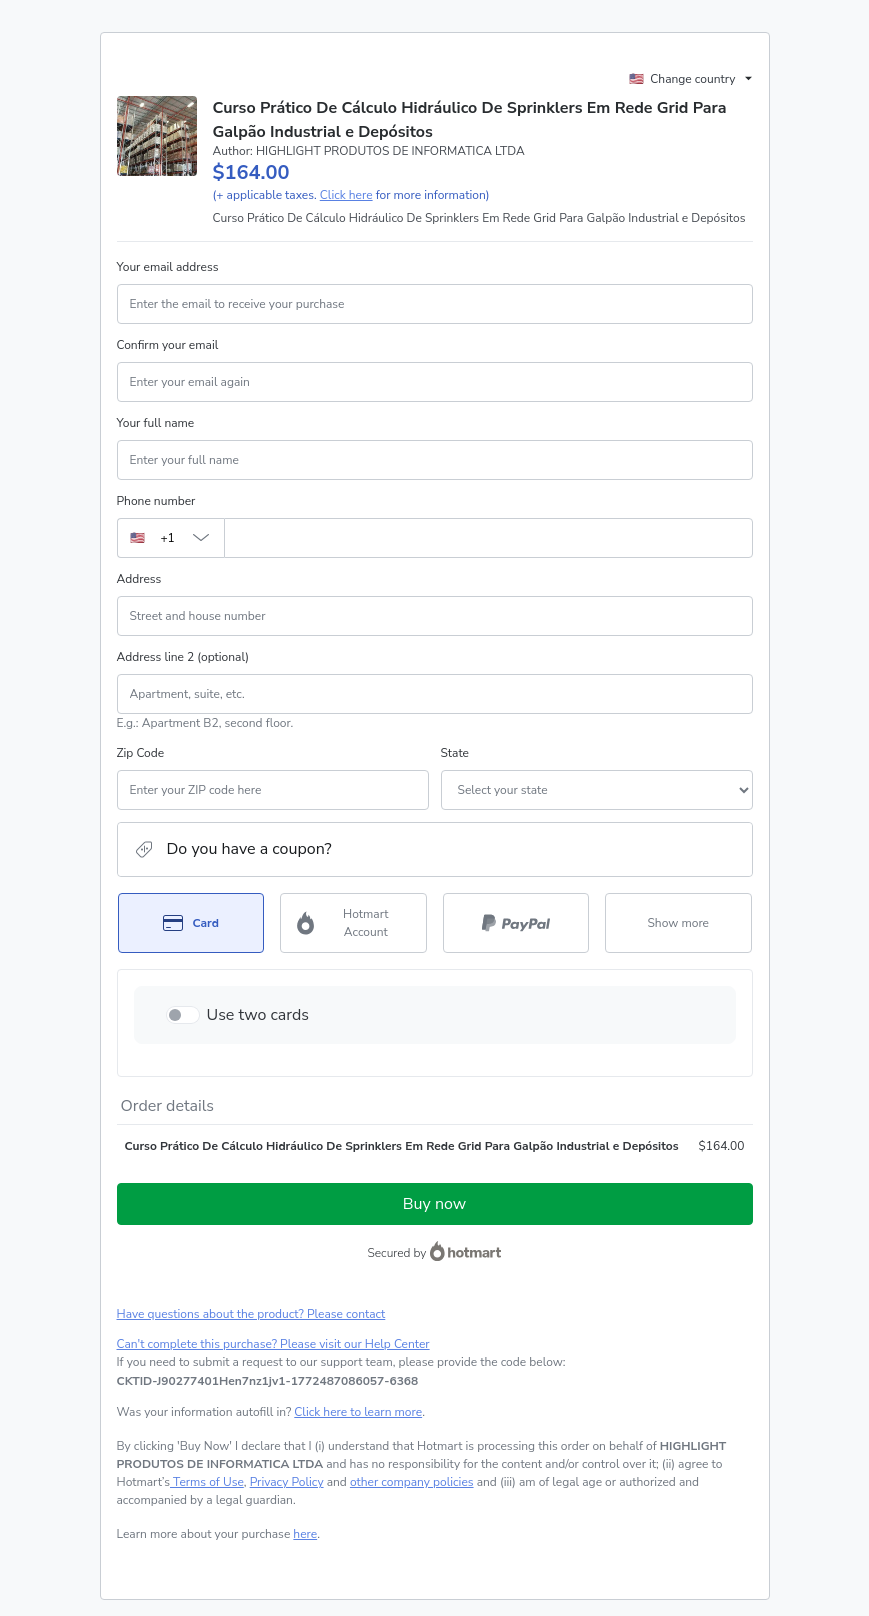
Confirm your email (168, 345)
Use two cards (258, 1015)
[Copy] (268, 1381)
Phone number (156, 501)
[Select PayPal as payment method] (516, 923)
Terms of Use (207, 1482)
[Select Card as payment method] (191, 923)
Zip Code (141, 753)
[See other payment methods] (678, 923)
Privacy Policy (287, 1482)
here (305, 1534)
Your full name (156, 423)
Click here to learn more (358, 1412)
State (455, 753)
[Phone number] (488, 538)
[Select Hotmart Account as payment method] (353, 923)
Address (139, 579)
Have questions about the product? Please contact (251, 1314)
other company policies (412, 1482)
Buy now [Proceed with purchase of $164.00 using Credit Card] (434, 1204)
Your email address (168, 267)
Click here (346, 195)
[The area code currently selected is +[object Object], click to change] (170, 538)
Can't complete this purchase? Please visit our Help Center (273, 1344)
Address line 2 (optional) (183, 657)
